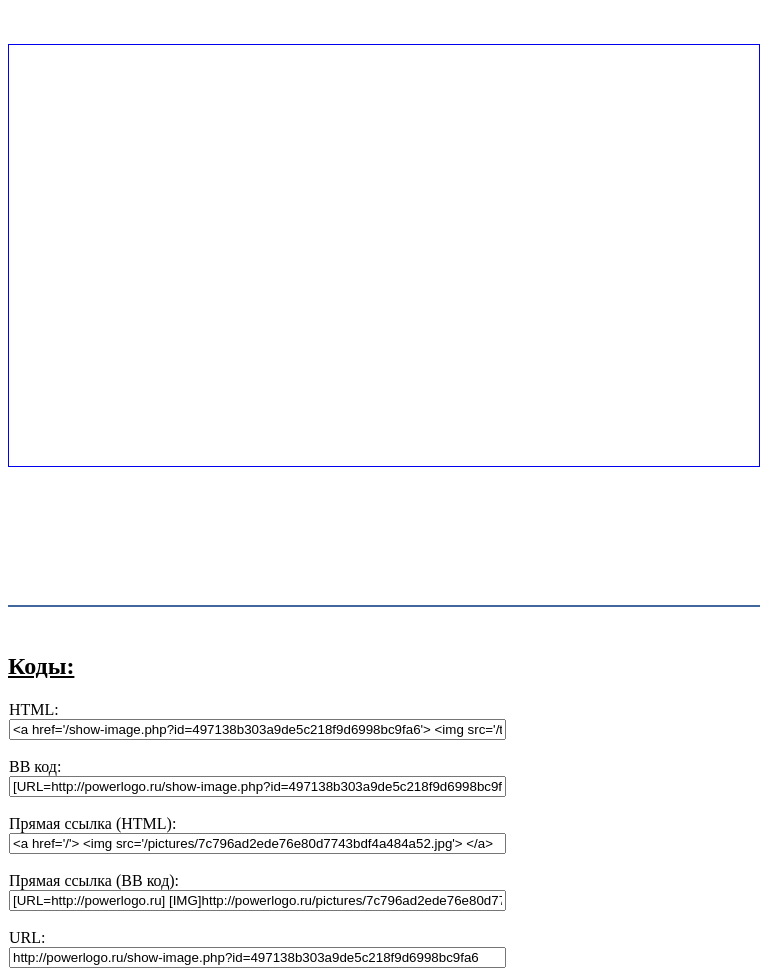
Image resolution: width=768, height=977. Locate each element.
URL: (27, 937)
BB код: (35, 766)
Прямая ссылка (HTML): (92, 823)
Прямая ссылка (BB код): (94, 880)
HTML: (34, 709)
